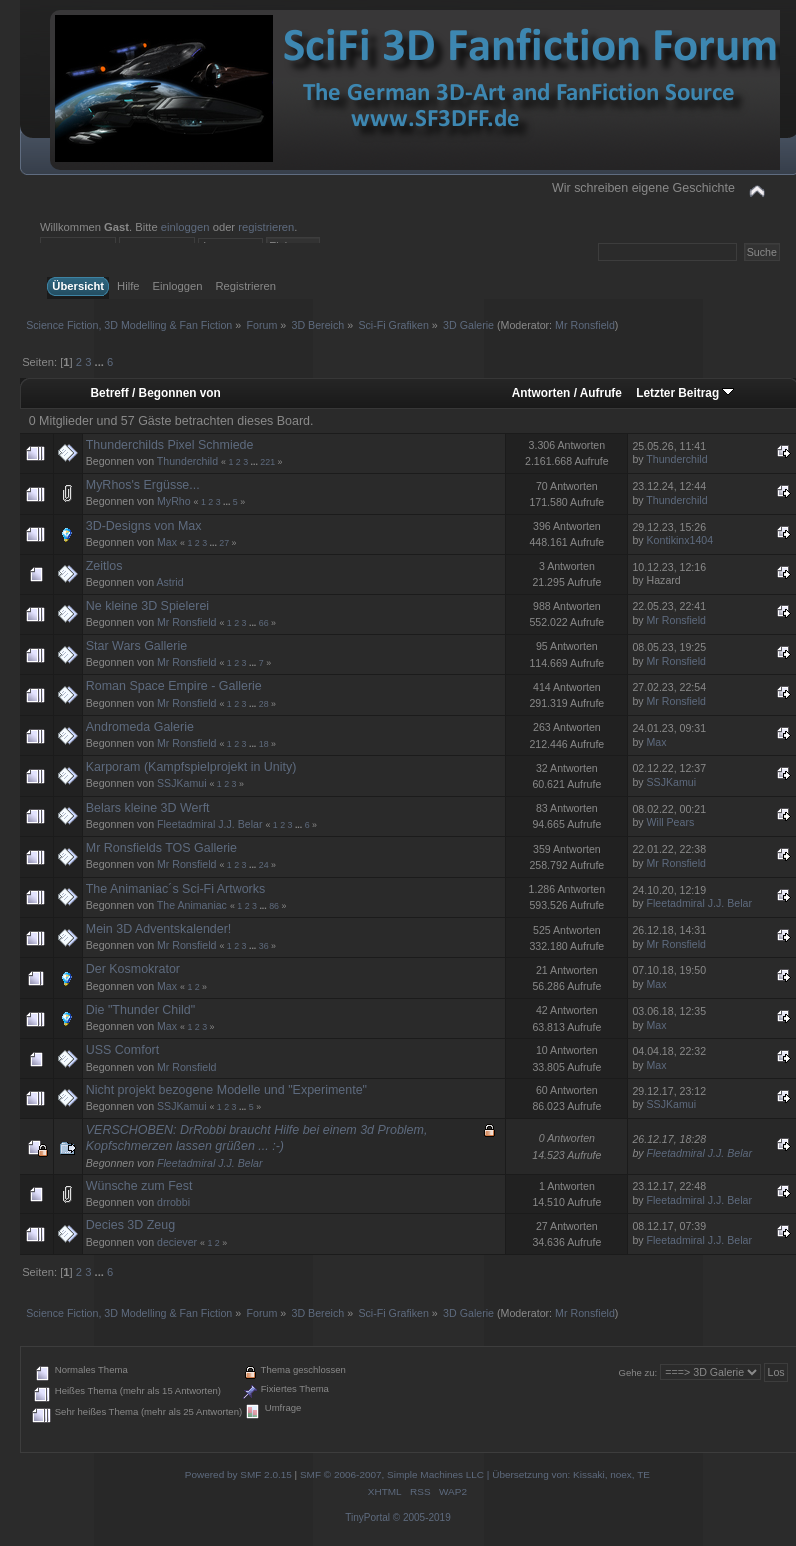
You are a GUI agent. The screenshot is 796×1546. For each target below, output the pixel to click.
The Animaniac (192, 905)
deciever (177, 1242)
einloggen (185, 227)
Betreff (110, 393)
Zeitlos (104, 566)
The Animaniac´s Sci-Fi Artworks (175, 889)
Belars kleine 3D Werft (148, 808)
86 (274, 906)
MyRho (174, 501)
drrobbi (173, 1202)
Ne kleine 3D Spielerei (147, 606)
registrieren (266, 227)
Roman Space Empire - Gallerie (174, 686)
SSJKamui (181, 783)
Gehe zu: (638, 1372)
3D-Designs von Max (144, 526)
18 (264, 744)
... (101, 362)
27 (224, 543)
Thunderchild (187, 461)
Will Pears (671, 822)
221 (267, 462)
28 (264, 704)
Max (167, 542)
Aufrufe (601, 393)
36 (264, 946)
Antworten (541, 393)
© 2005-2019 (422, 1517)
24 (264, 865)
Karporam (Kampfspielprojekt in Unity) (191, 767)
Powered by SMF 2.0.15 (238, 1474)
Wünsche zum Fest (139, 1186)
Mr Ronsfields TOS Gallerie (161, 848)
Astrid (169, 582)
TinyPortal (367, 1517)
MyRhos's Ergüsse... (143, 485)
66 (264, 623)
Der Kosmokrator (133, 969)
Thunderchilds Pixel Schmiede (170, 445)
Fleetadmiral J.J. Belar (209, 824)
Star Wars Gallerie (136, 646)
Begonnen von (180, 393)
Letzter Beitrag (685, 393)
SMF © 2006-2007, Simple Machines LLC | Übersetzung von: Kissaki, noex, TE (475, 1474)
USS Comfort (122, 1050)
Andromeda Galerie (140, 727)
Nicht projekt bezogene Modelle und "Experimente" (226, 1090)
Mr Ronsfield (585, 325)
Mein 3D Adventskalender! (159, 929)
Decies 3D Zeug (130, 1225)
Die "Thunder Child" (140, 1010)
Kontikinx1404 (680, 540)
